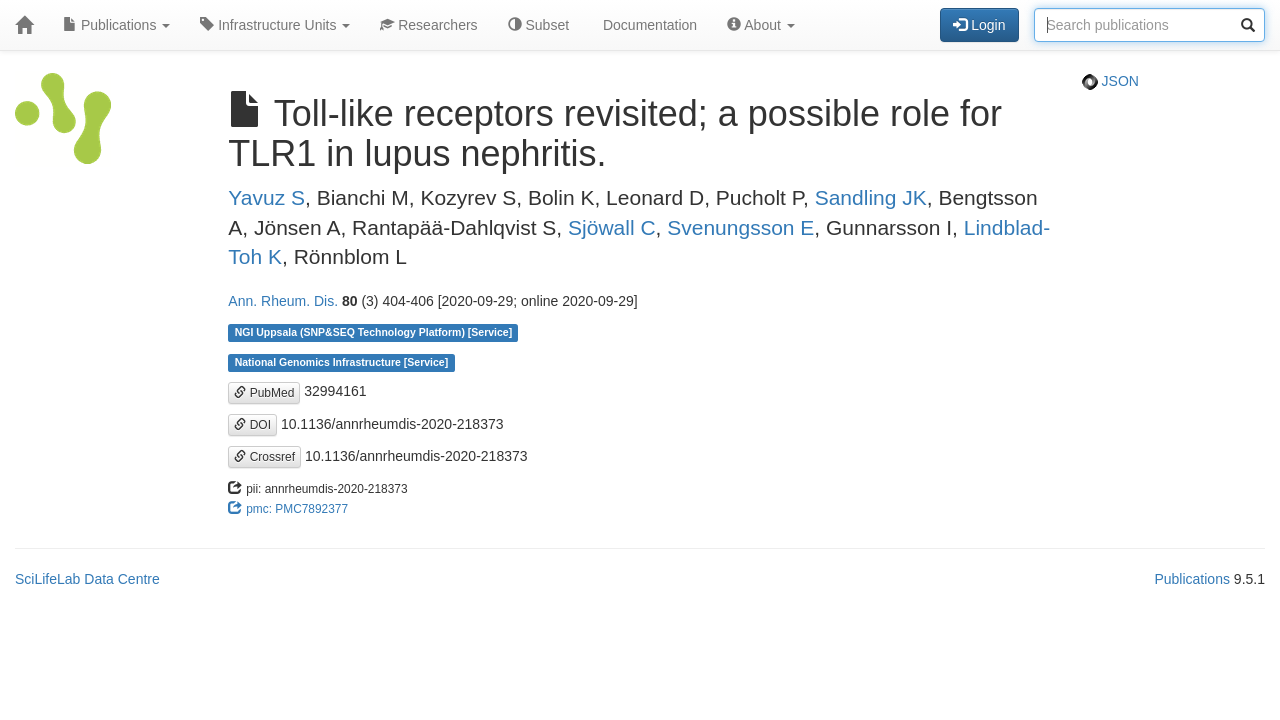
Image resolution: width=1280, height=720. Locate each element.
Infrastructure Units (275, 25)
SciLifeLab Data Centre (87, 579)
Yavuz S (266, 197)
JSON (1110, 81)
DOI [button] (252, 425)
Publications (116, 25)
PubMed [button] (264, 393)
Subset (538, 25)
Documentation (648, 25)
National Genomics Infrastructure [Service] (342, 362)
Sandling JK (871, 197)
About (761, 25)
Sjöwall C (612, 227)
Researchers (428, 25)
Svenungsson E (740, 227)
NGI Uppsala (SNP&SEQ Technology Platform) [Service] (374, 332)
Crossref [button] (264, 457)
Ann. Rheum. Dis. (283, 301)
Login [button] (979, 25)
